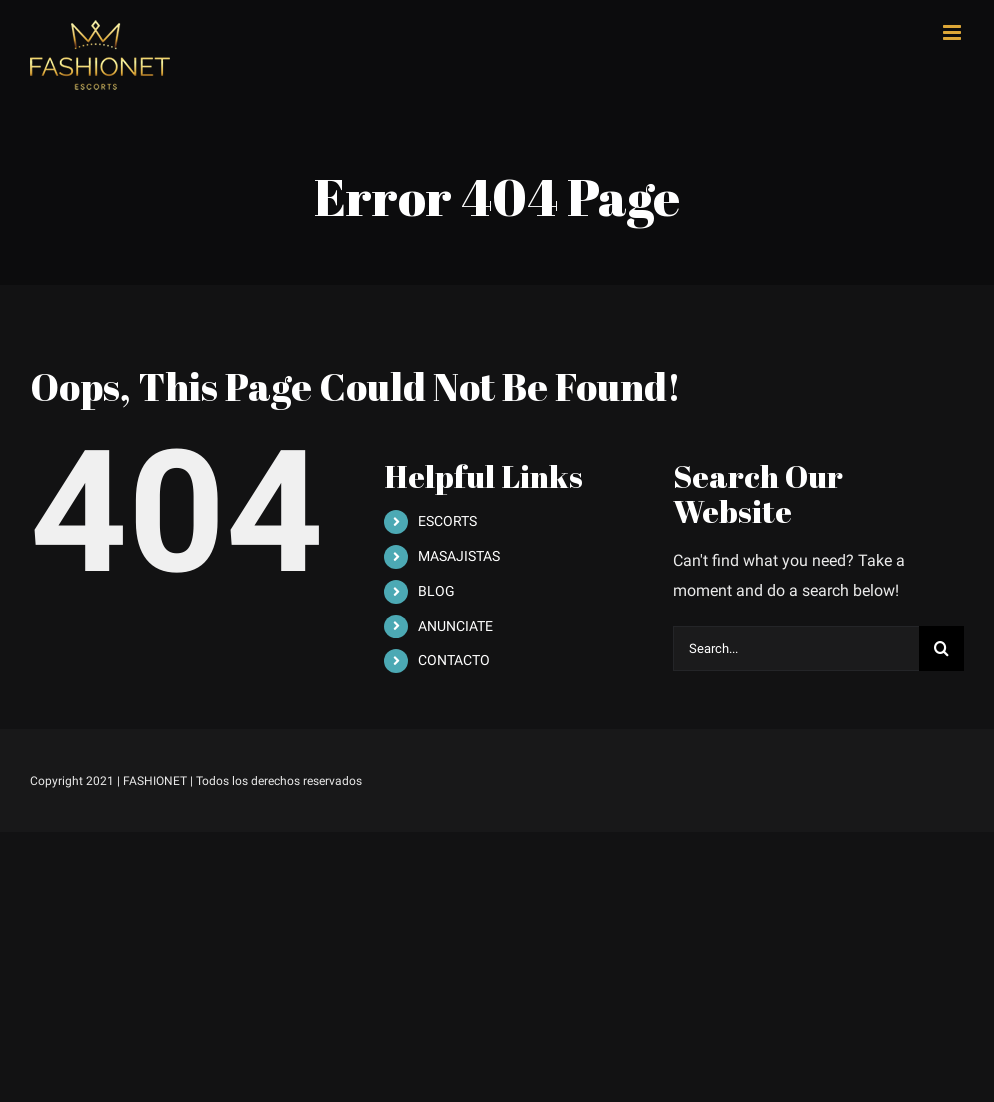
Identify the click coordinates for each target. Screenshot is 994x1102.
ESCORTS (447, 521)
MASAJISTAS (459, 556)
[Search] (941, 648)
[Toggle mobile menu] (953, 32)
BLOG (436, 591)
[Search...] (796, 648)
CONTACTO (454, 660)
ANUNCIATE (455, 626)
